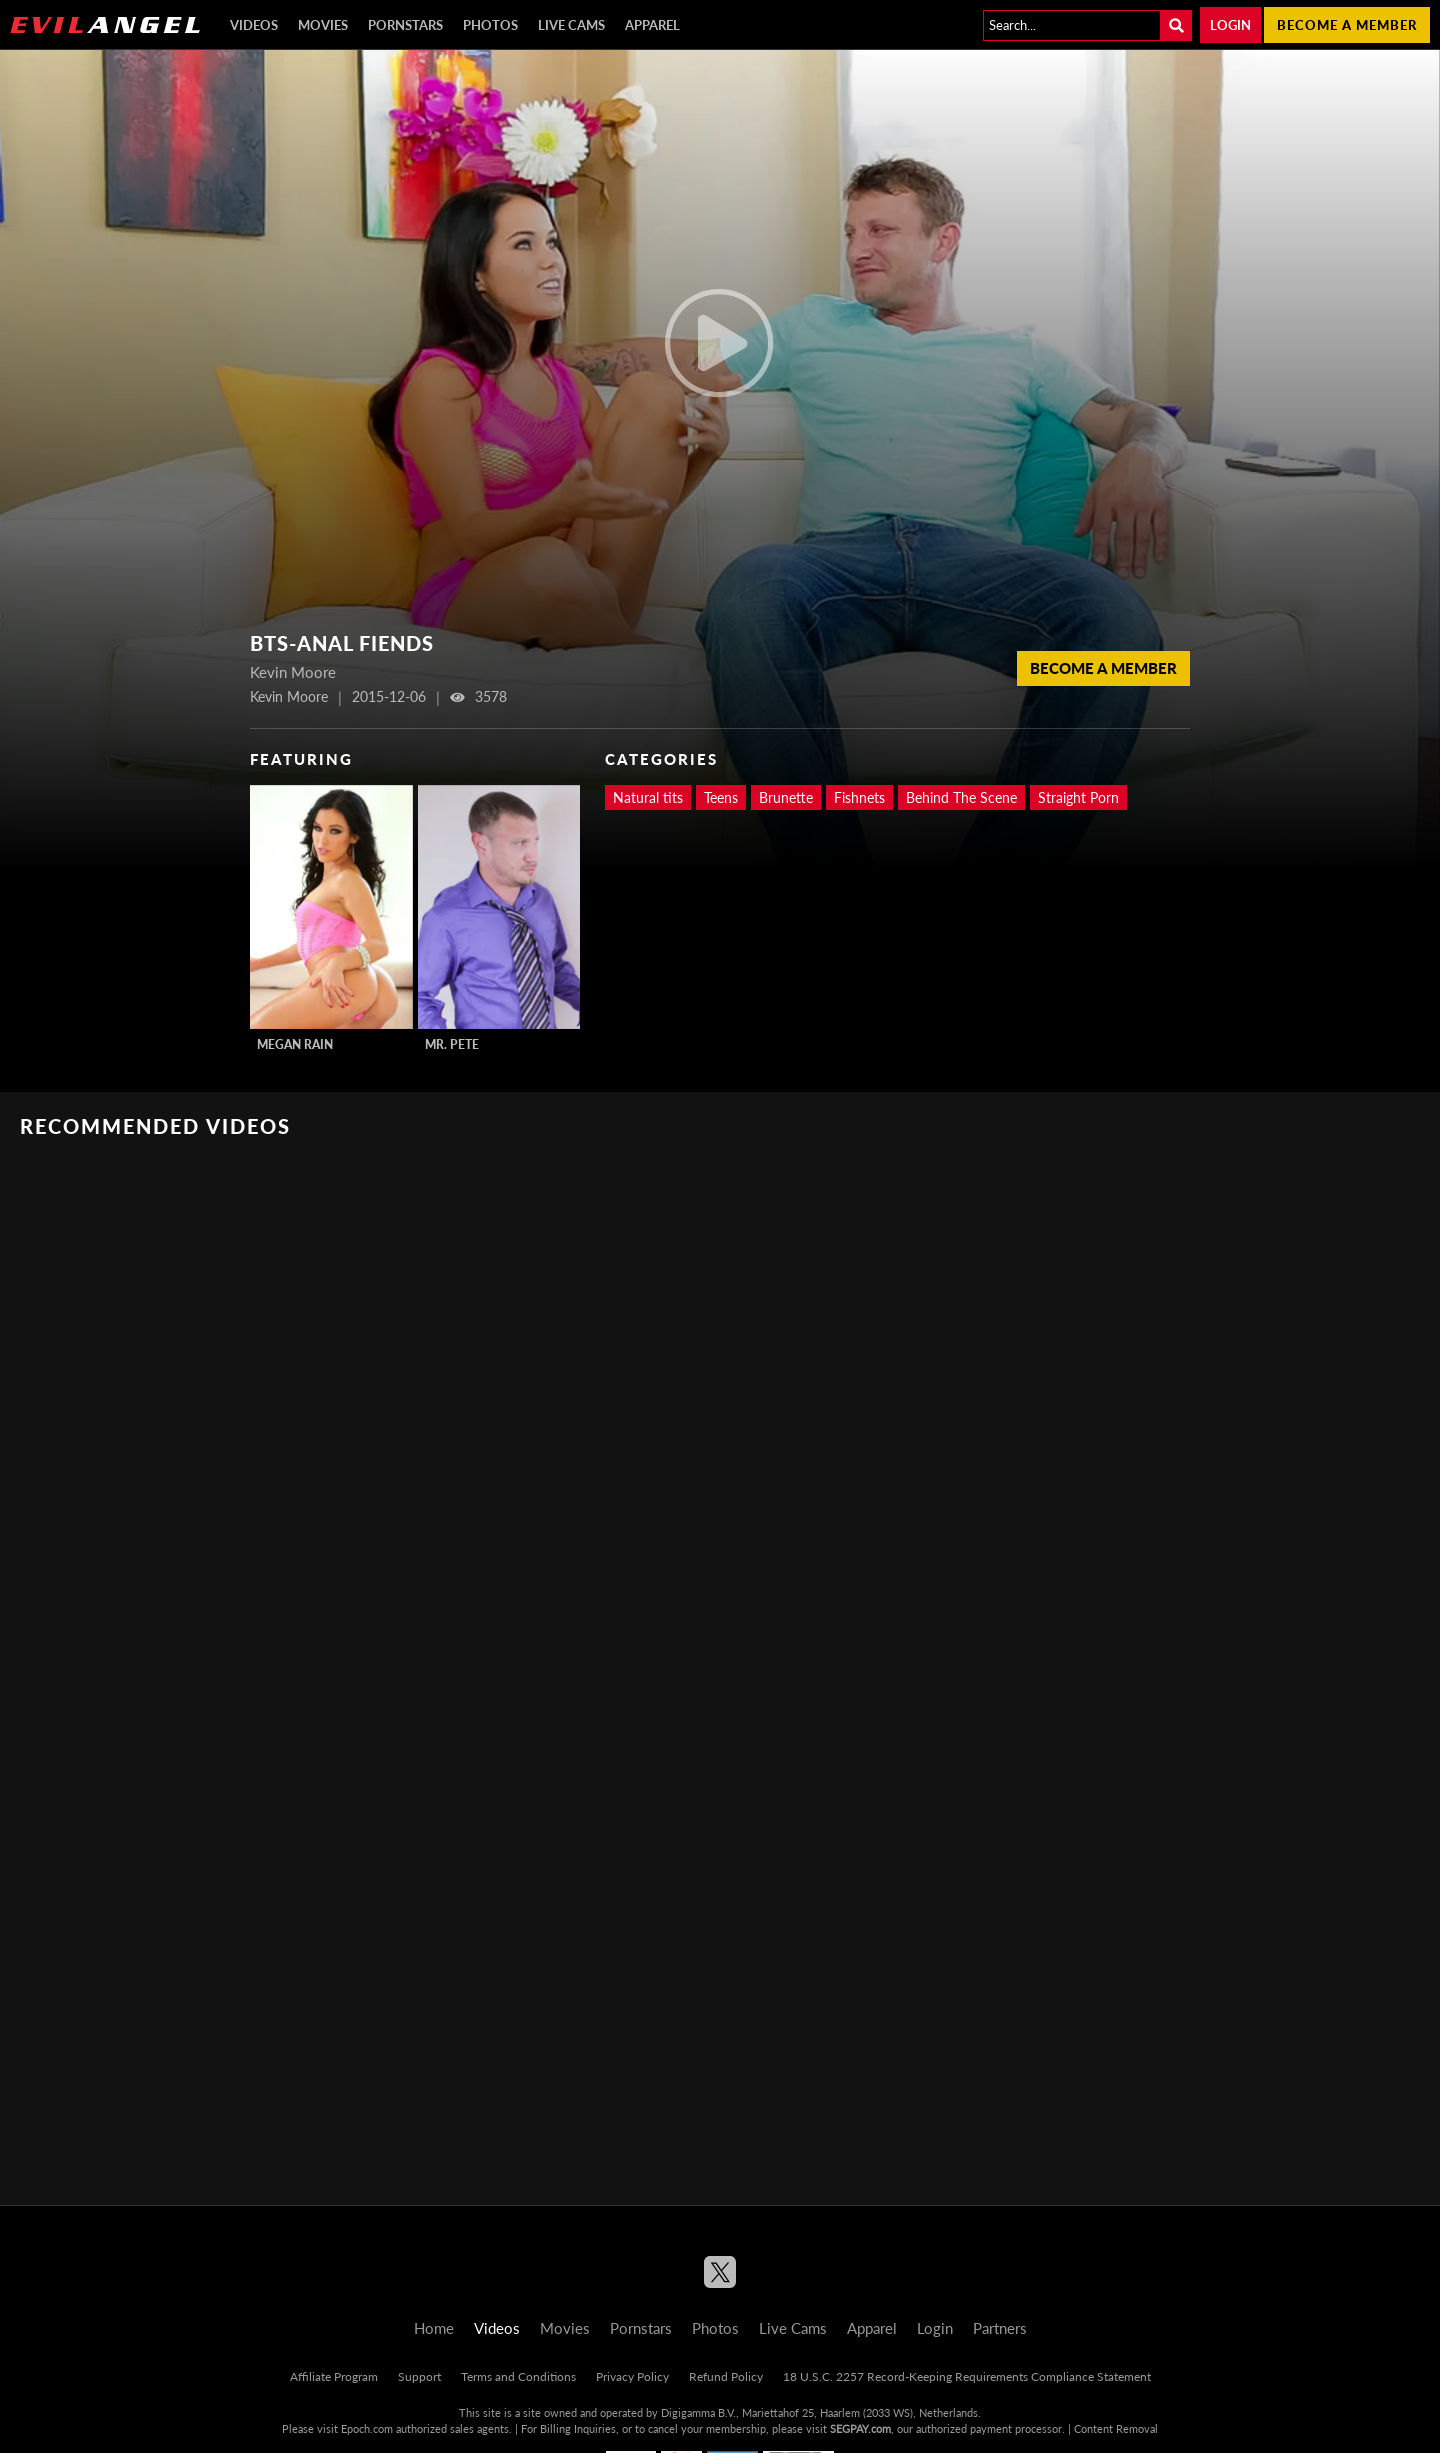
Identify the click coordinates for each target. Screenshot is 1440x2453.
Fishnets (859, 797)
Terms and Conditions (518, 2376)
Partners (1000, 2328)
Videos (254, 25)
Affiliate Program (334, 2376)
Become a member (1347, 25)
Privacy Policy (632, 2376)
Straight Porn (1078, 797)
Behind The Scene (961, 797)
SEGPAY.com (860, 2428)
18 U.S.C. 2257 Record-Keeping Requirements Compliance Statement (967, 2376)
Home (434, 2328)
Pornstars (405, 25)
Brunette (786, 797)
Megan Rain (295, 1044)
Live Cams (571, 25)
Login (1230, 25)
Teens (721, 797)
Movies (323, 25)
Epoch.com (367, 2428)
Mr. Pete (452, 1044)
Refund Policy (726, 2376)
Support (419, 2376)
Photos (490, 25)
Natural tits (648, 797)
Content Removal (1116, 2428)
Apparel (652, 25)
